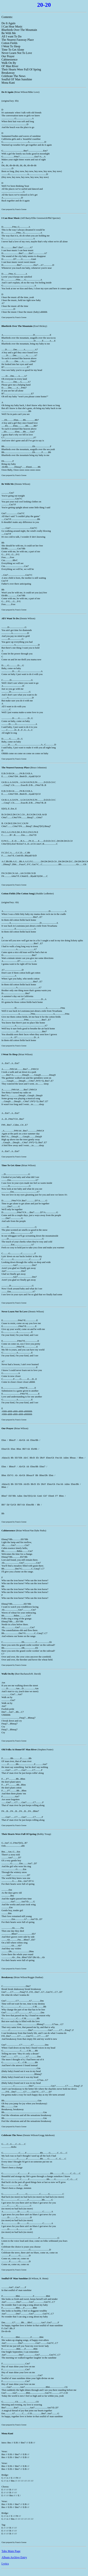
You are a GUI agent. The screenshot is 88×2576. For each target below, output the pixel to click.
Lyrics (5, 2563)
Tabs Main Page (10, 2551)
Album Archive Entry (14, 2557)
